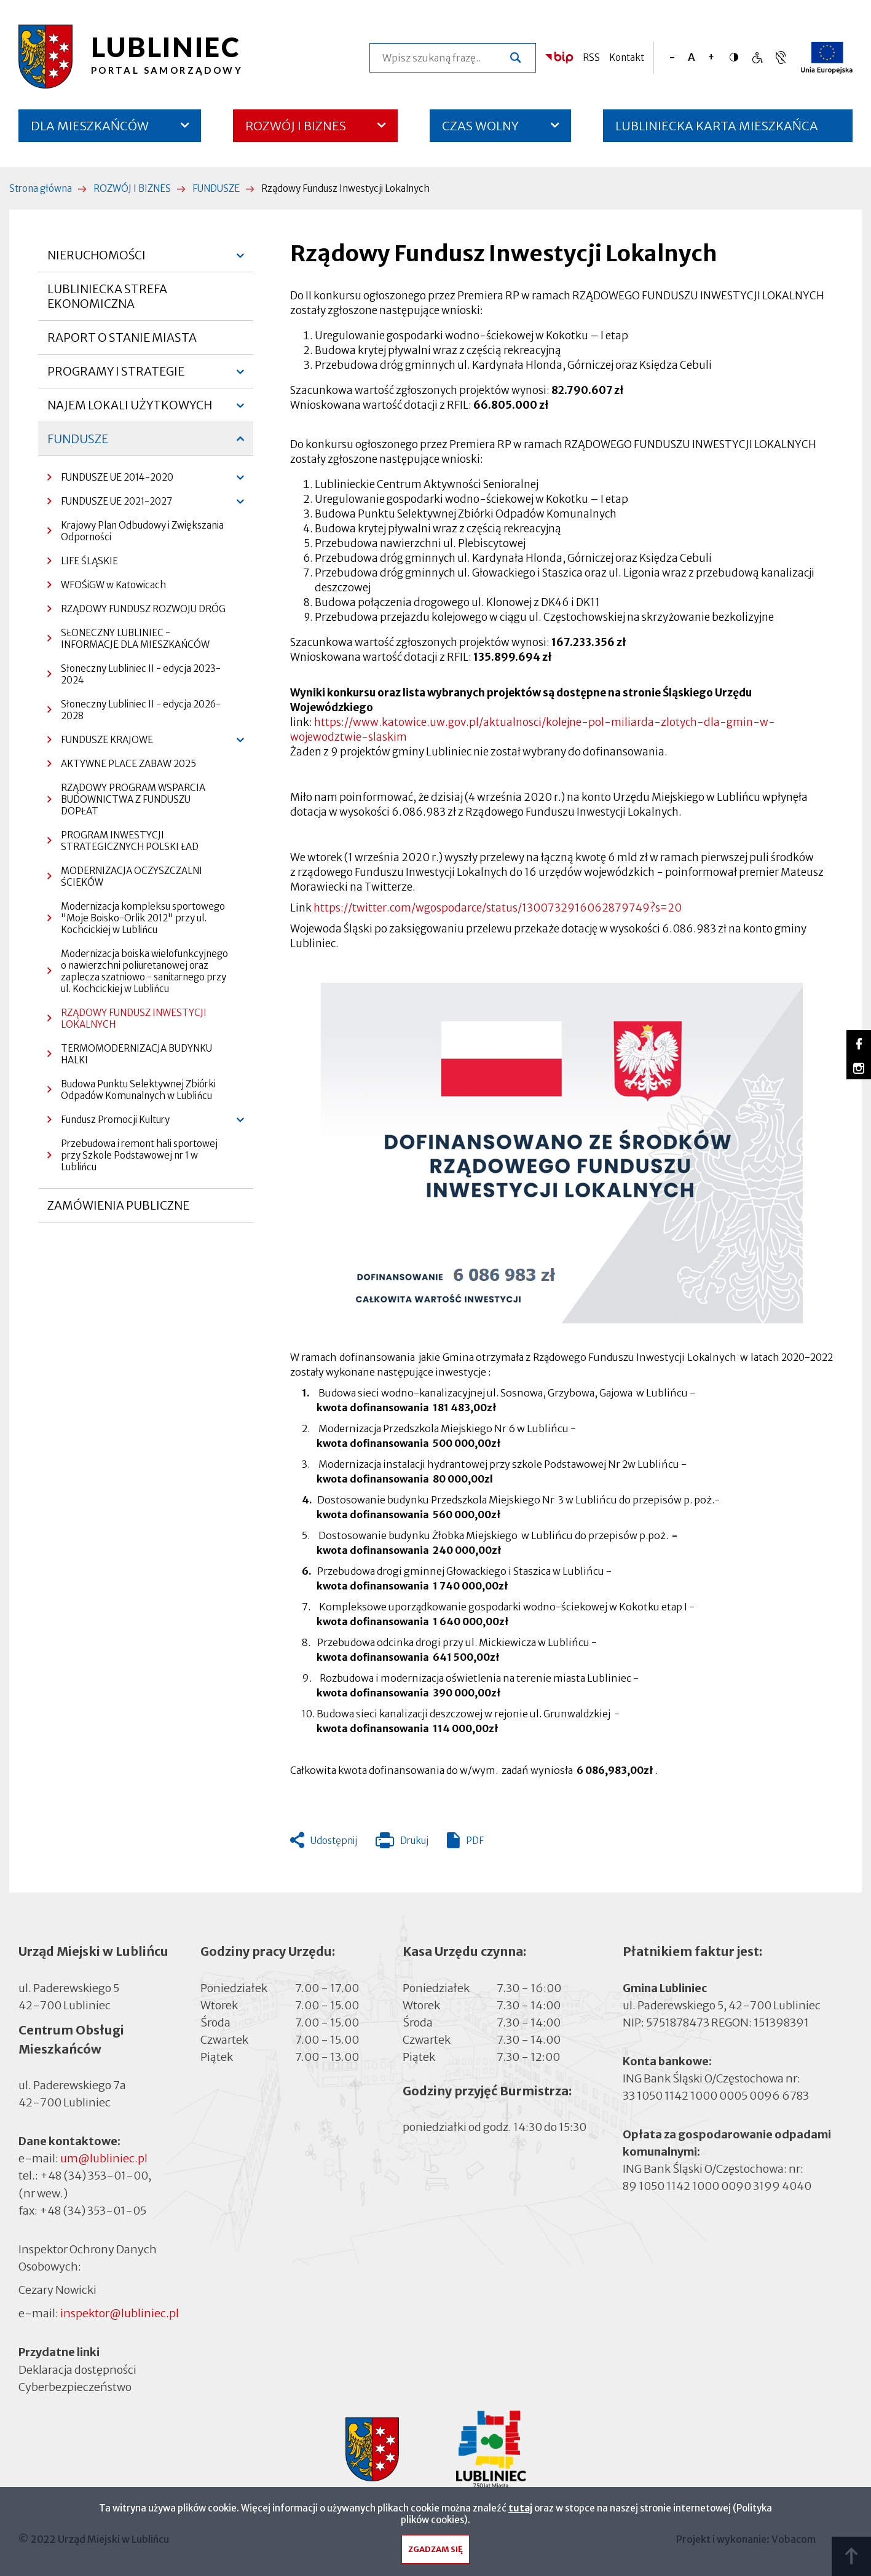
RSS (591, 57)
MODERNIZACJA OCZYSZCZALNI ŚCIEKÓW (131, 876)
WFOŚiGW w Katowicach (113, 585)
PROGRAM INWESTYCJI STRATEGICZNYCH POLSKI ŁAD (130, 841)
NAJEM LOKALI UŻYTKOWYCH (129, 410)
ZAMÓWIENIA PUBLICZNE (118, 1210)
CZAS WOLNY (480, 125)
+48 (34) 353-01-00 (94, 2175)
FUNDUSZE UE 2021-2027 (109, 504)
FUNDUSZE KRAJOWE (100, 743)
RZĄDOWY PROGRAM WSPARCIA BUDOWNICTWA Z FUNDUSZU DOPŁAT (133, 799)
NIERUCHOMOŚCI (96, 260)
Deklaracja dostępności (77, 2369)
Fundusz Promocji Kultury (108, 1123)
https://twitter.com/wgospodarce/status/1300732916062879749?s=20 (497, 908)
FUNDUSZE (216, 188)
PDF (475, 1840)
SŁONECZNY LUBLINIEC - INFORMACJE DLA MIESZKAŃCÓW (135, 638)
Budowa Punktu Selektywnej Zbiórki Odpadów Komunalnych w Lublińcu (138, 1089)
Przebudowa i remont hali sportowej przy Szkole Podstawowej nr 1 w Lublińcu (139, 1155)
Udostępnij (333, 1840)
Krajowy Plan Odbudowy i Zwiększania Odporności (142, 531)
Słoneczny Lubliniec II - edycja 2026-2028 (141, 710)
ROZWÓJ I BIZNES (295, 125)
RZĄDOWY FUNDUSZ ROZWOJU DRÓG (143, 609)
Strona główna (40, 188)
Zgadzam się (435, 2552)
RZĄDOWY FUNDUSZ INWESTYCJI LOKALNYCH (134, 1018)
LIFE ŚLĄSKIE (89, 561)
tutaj (520, 2511)
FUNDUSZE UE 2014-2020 (110, 480)
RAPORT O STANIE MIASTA (122, 342)
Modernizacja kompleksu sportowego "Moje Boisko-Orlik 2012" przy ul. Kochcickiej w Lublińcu (143, 917)
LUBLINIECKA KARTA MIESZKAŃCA (716, 130)
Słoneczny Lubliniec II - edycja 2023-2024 (141, 674)
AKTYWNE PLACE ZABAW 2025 (128, 764)
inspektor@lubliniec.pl (119, 2313)
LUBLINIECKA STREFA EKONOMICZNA (107, 296)
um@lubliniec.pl (104, 2158)
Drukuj (402, 1843)
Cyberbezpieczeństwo (75, 2385)
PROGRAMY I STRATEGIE (115, 376)
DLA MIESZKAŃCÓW (90, 125)
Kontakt (626, 57)
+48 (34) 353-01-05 (92, 2211)
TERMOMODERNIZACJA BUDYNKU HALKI (136, 1054)
